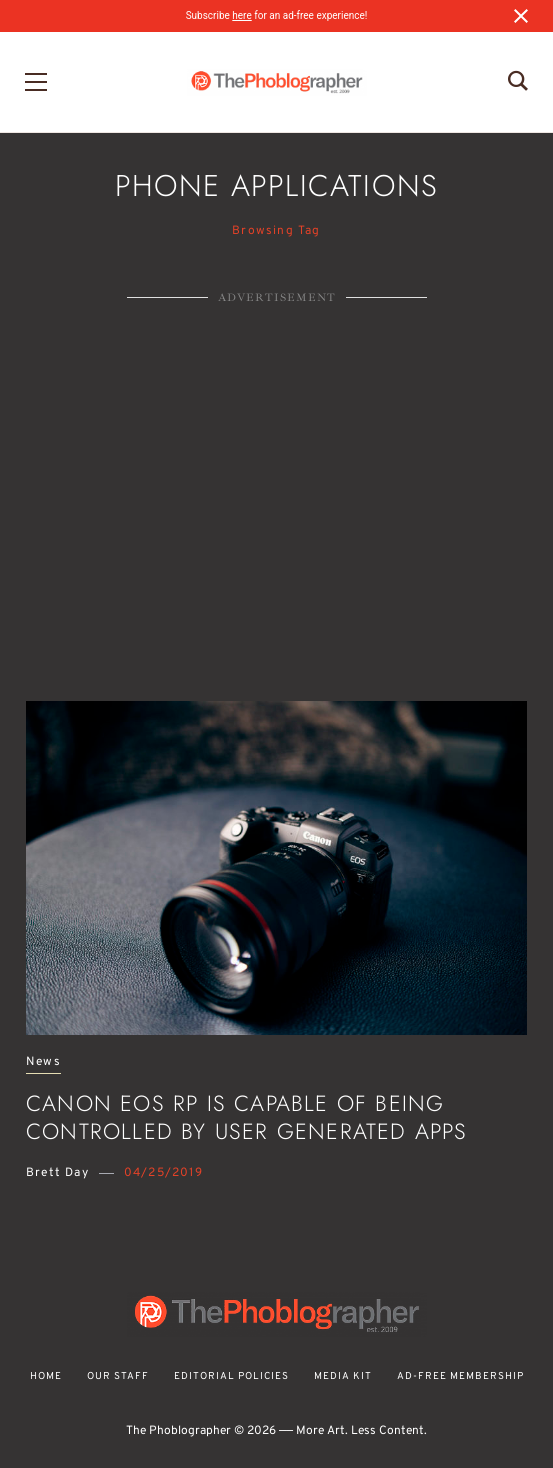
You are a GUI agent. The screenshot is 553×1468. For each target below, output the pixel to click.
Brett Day (57, 1173)
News (43, 1062)
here (241, 15)
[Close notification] (521, 16)
